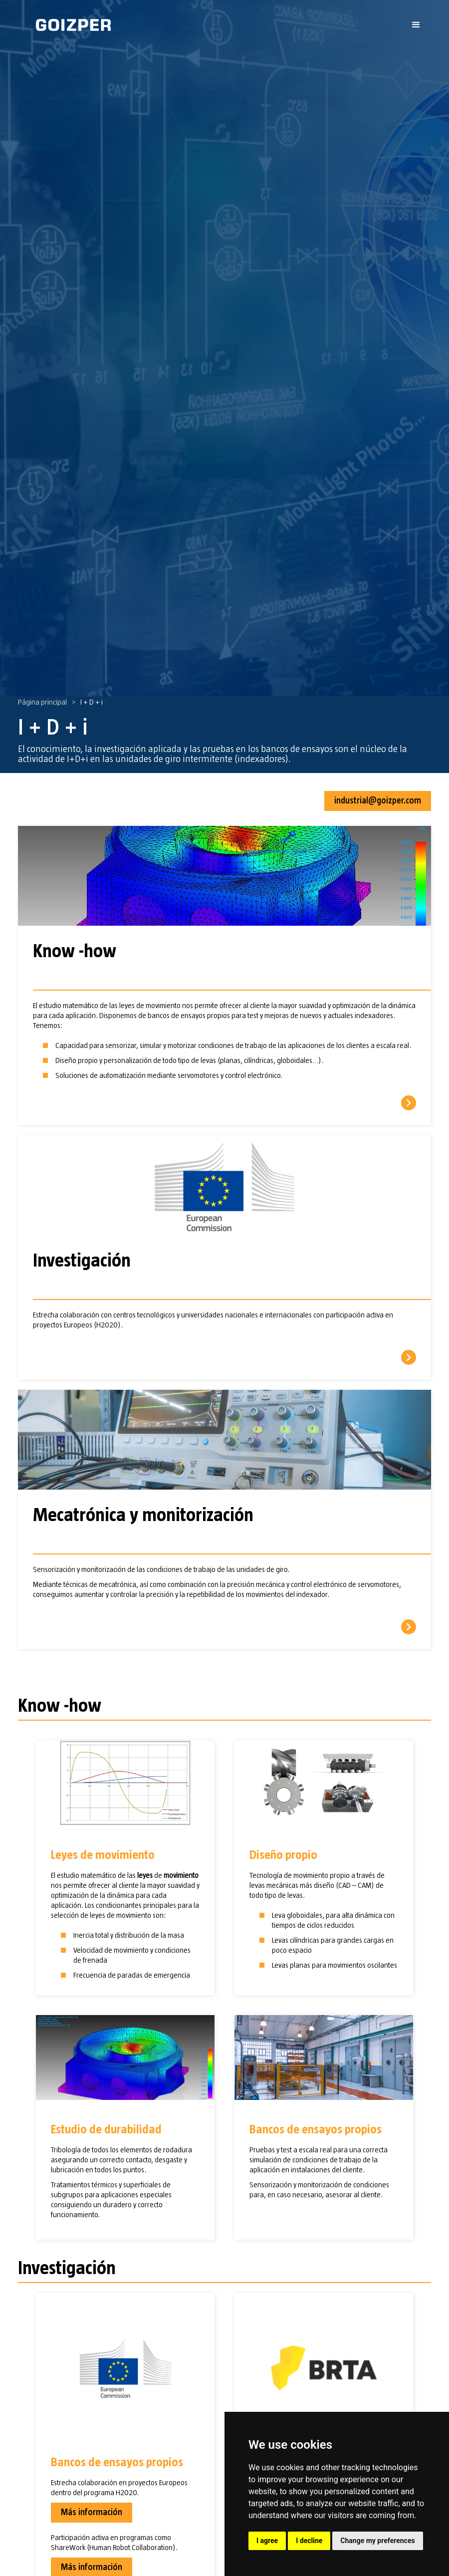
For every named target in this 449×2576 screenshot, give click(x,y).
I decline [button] (309, 2541)
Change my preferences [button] (377, 2541)
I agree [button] (267, 2541)
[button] (416, 25)
